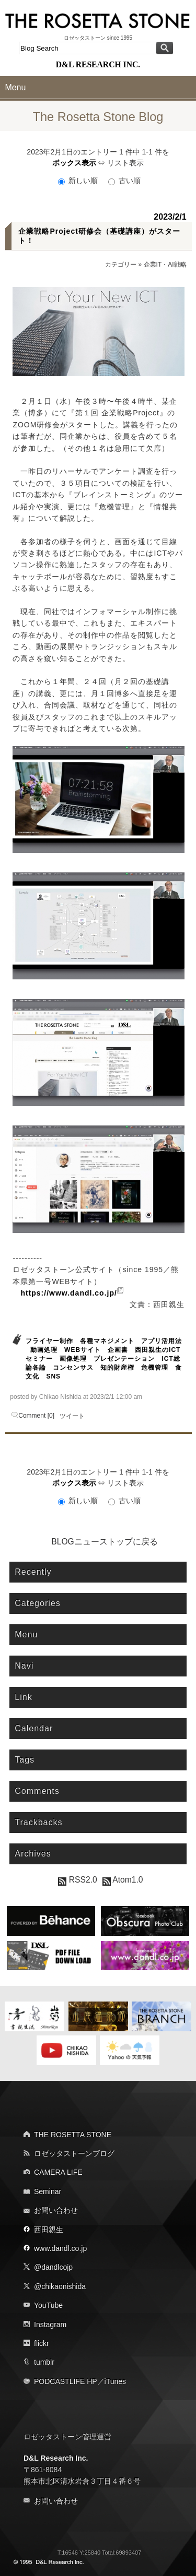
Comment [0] (36, 1415)
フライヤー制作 (49, 1341)
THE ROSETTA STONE (72, 2134)
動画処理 (43, 1349)
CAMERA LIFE (58, 2172)
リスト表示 (125, 163)
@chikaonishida (60, 2286)
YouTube (48, 2305)
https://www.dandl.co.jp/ (68, 1293)
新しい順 (79, 180)
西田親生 (48, 2229)
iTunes (115, 2381)
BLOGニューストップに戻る (104, 1541)
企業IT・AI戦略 (165, 264)
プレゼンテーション (124, 1358)
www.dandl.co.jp (60, 2248)
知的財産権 (117, 1367)
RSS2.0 (77, 1879)
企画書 (118, 1349)
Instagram (50, 2324)
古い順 (124, 180)
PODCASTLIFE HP (65, 2381)
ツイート (72, 1416)
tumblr (44, 2362)
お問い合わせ (56, 2210)
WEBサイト (82, 1349)
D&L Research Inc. (56, 2458)
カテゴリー (120, 264)
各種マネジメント (107, 1341)
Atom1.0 (122, 1879)
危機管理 (154, 1367)
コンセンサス (73, 1367)
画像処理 (73, 1358)
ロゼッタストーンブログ (74, 2153)
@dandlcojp (53, 2267)
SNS (53, 1376)
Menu (15, 87)
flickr (41, 2343)
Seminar (47, 2191)
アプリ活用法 (161, 1341)
